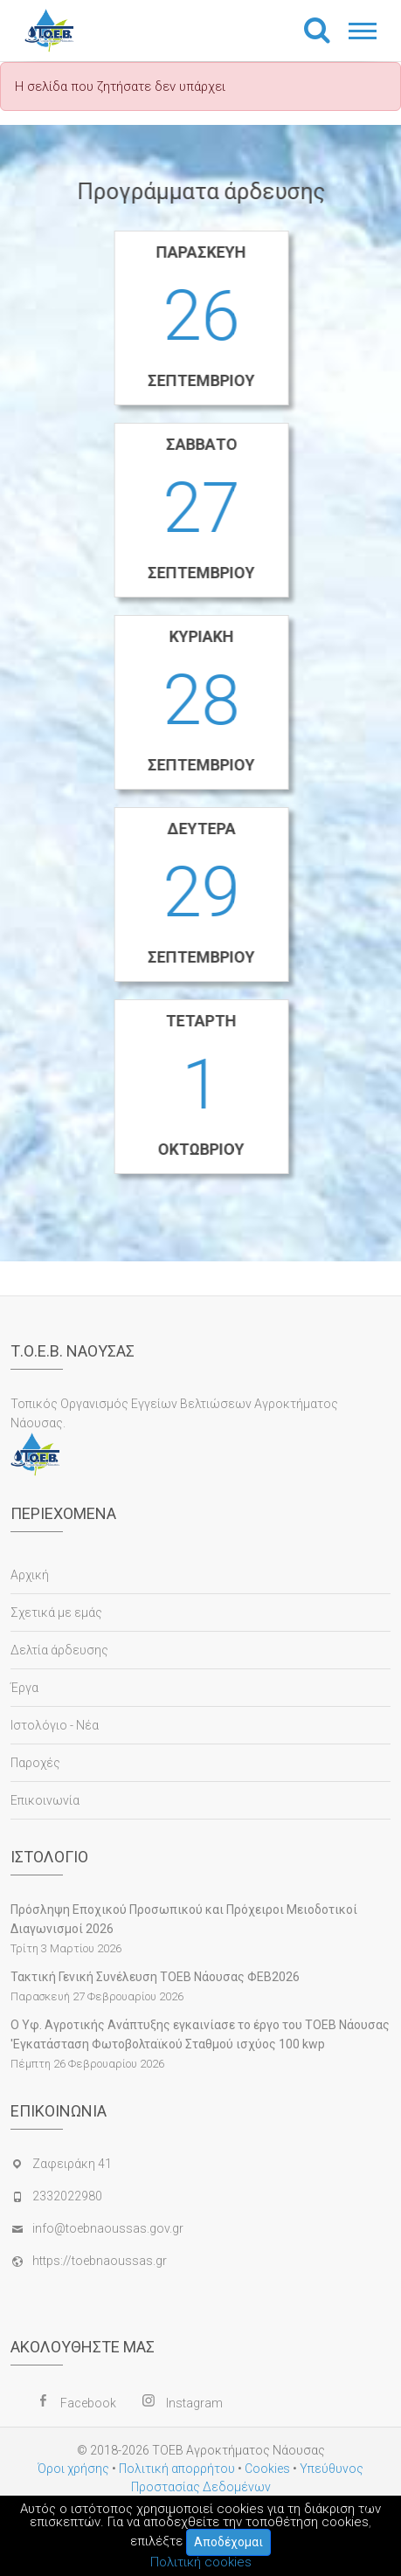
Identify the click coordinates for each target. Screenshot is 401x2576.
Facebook (88, 2403)
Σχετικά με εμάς (56, 1612)
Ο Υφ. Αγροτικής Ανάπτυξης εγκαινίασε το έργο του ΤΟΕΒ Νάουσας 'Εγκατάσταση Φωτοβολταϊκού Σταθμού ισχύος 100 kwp (200, 2034)
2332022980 (67, 2196)
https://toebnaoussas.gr (99, 2261)
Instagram (194, 2403)
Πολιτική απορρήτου (177, 2469)
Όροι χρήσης (73, 2469)
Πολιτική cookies (201, 2562)
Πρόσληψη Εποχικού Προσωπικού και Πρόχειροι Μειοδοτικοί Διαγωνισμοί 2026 (183, 1919)
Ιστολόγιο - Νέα (54, 1725)
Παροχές (35, 1763)
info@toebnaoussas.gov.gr (107, 2228)
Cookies (267, 2469)
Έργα (24, 1688)
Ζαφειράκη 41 (72, 2164)
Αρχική (29, 1575)
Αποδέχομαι (228, 2542)
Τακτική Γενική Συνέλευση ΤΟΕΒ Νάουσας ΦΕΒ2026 (155, 1977)
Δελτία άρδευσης (59, 1650)
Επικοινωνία (45, 1800)
